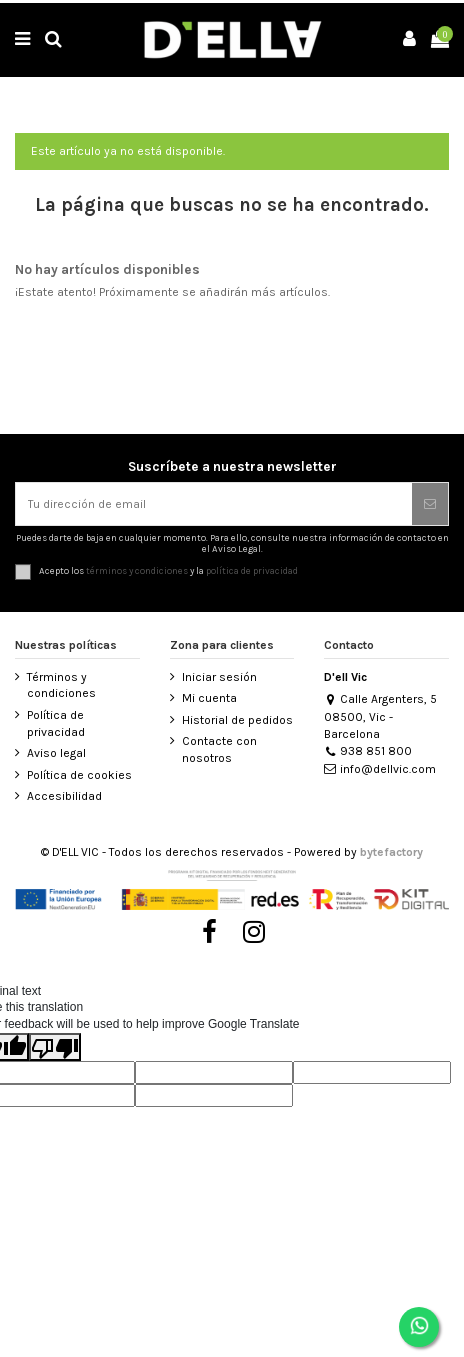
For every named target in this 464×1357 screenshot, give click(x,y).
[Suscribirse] (430, 504)
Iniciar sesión (219, 677)
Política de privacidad (56, 723)
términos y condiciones (137, 570)
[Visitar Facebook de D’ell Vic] (209, 932)
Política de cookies (79, 775)
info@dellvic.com (380, 769)
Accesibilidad (64, 796)
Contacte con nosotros (219, 749)
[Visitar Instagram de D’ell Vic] (254, 932)
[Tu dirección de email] (214, 504)
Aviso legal (56, 753)
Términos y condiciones (61, 685)
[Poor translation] (55, 1047)
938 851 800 (368, 751)
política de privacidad (252, 570)
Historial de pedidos (237, 720)
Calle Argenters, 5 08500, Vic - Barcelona (380, 716)
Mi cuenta (209, 698)
